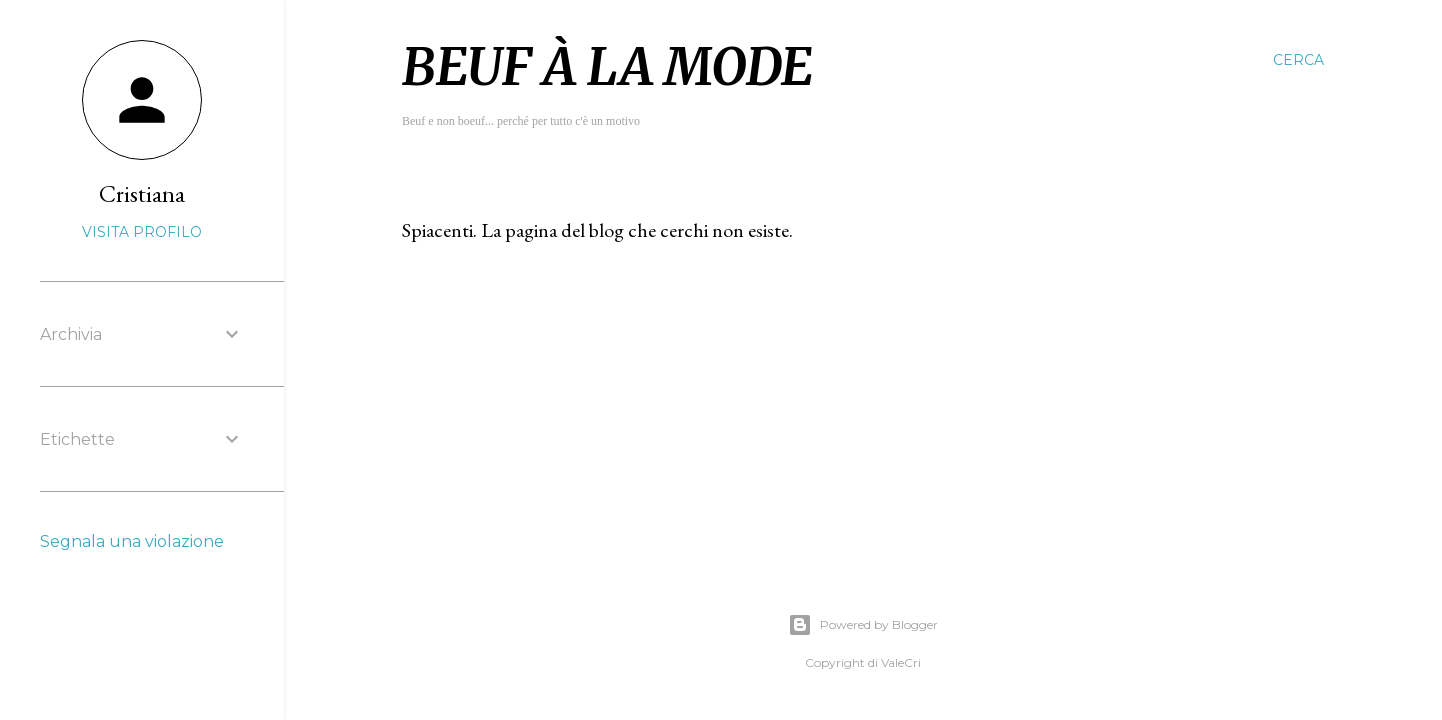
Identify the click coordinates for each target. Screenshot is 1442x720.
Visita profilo (142, 232)
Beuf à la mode (607, 67)
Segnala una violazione (132, 541)
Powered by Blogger (863, 625)
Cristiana (142, 193)
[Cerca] (1298, 60)
